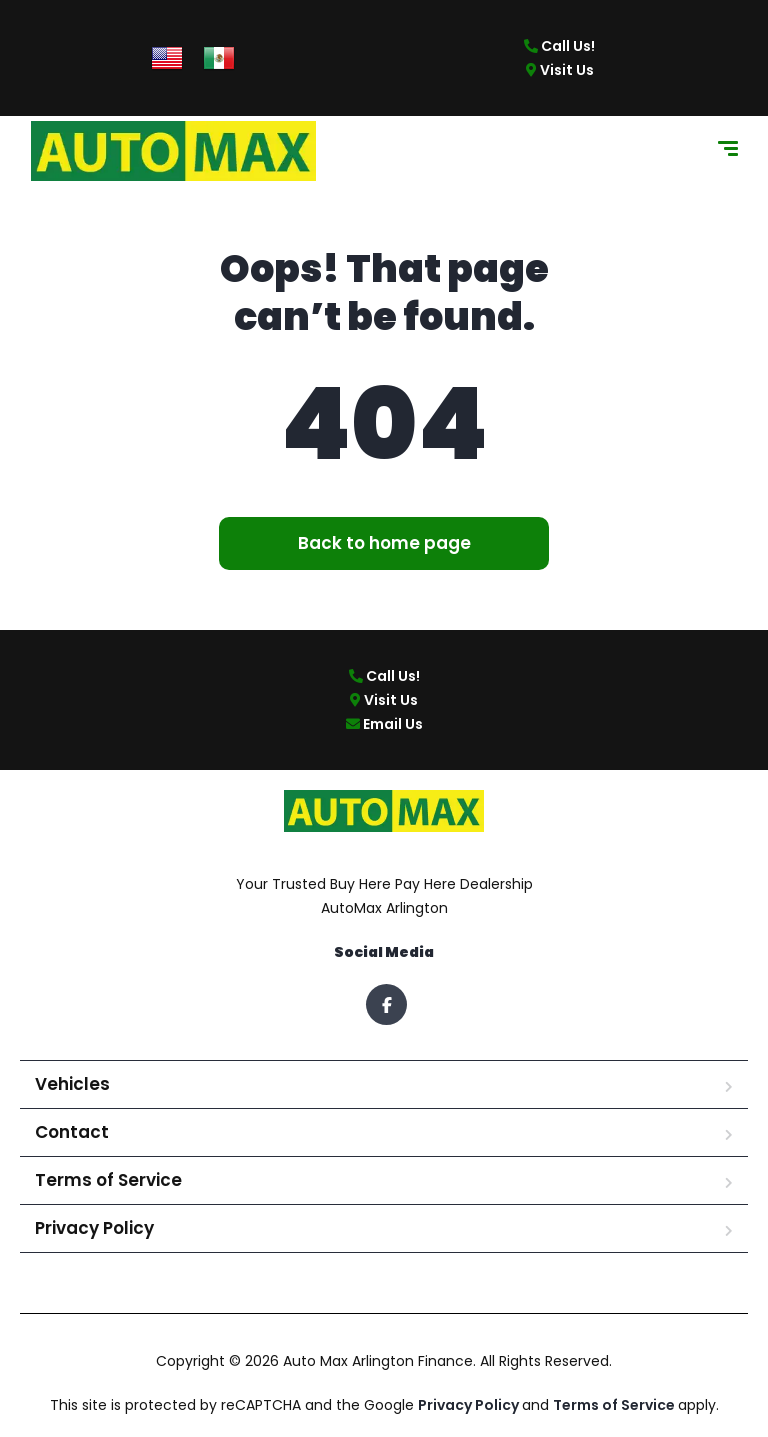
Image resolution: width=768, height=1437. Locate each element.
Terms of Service (108, 1180)
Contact (72, 1132)
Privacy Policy (94, 1228)
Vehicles (72, 1084)
